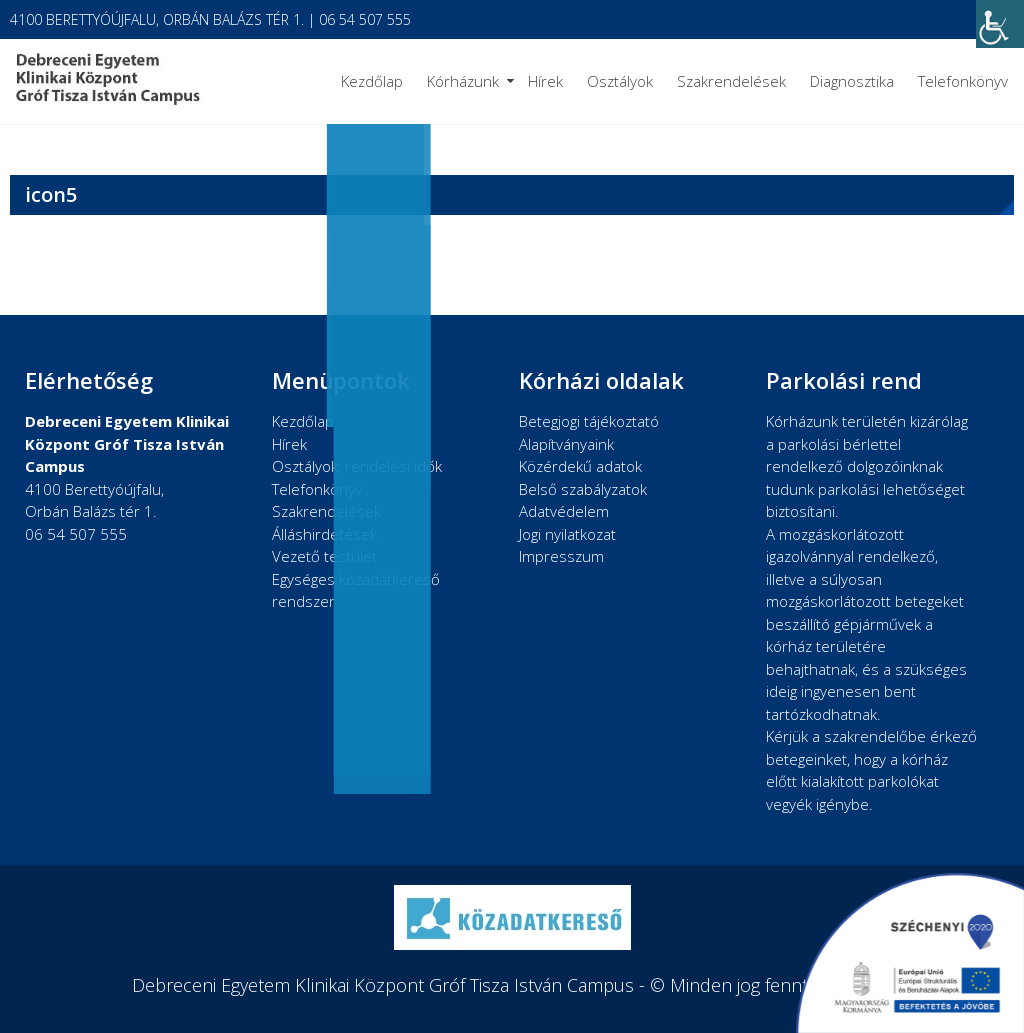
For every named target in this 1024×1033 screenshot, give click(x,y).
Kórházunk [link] (463, 81)
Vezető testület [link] (324, 556)
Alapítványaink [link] (566, 444)
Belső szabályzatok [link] (583, 489)
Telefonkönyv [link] (963, 81)
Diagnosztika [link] (852, 81)
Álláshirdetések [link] (324, 534)
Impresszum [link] (561, 556)
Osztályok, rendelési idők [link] (357, 466)
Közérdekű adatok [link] (580, 466)
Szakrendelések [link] (731, 81)
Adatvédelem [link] (564, 511)
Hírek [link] (545, 81)
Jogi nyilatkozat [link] (567, 534)
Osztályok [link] (620, 81)
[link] (1000, 24)
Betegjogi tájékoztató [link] (589, 421)
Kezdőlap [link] (372, 81)
